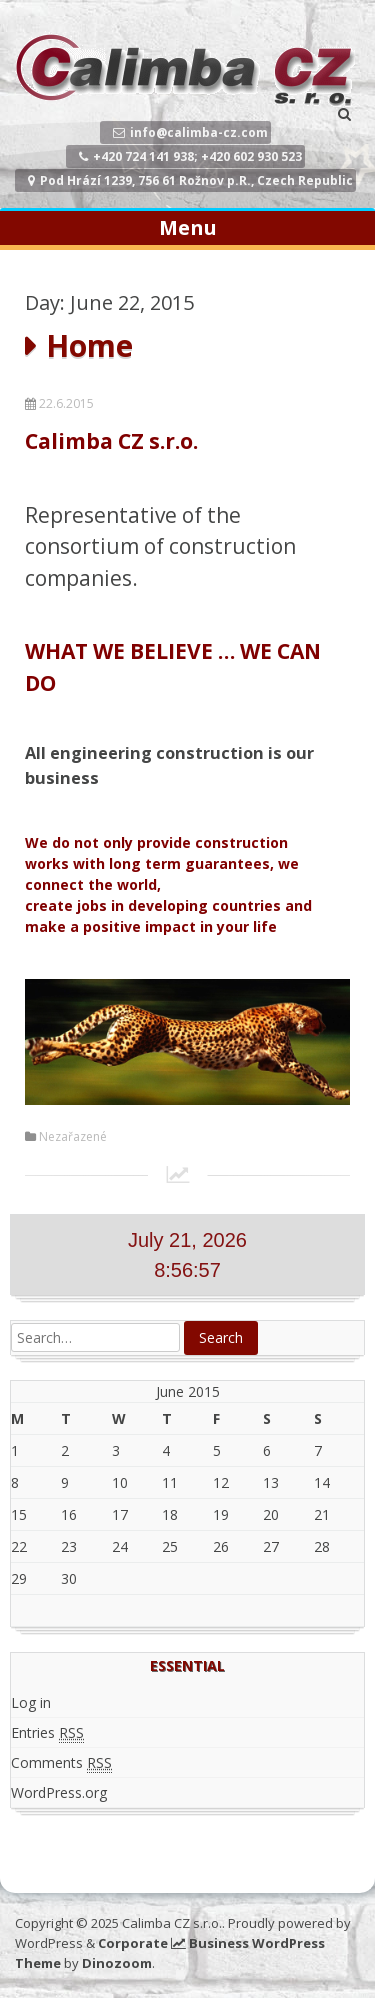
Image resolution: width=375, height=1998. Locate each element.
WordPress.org (59, 1792)
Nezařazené (73, 1137)
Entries (47, 1733)
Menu (188, 227)
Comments (61, 1763)
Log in (31, 1702)
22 (19, 1546)
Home (89, 345)
